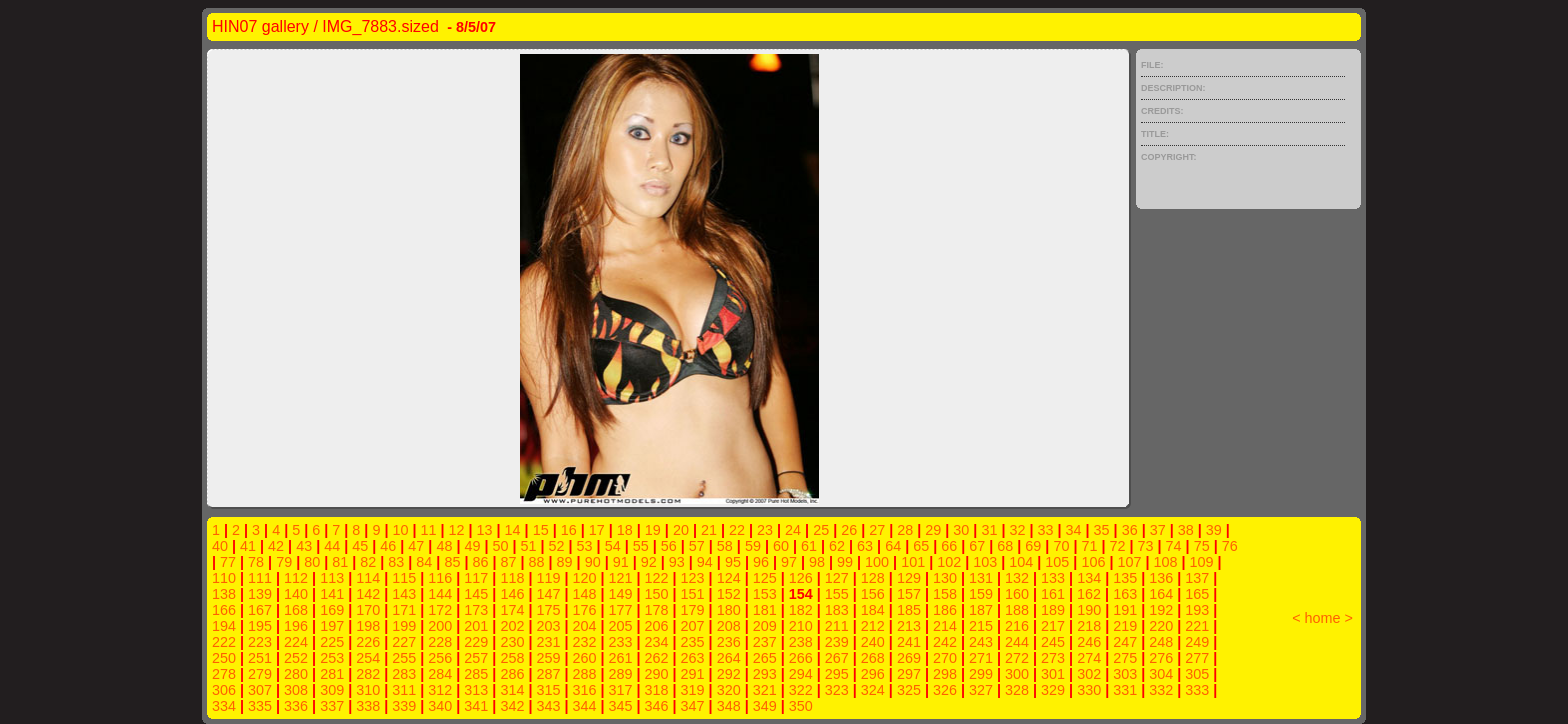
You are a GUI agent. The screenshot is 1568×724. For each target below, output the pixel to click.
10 (400, 530)
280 (296, 674)
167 (260, 610)
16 (569, 530)
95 (733, 562)
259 (548, 658)
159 (981, 594)
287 (548, 674)
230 (512, 642)
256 (440, 658)
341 (476, 706)
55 (641, 546)
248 (1161, 642)
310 (368, 690)
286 (512, 674)
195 (260, 626)
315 (548, 690)
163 (1125, 594)
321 (765, 690)
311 (404, 690)
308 (296, 690)
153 (765, 594)
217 (1053, 626)
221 (1197, 626)
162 (1089, 594)
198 (368, 626)
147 (548, 594)
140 (296, 594)
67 (977, 546)
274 (1089, 658)
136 (1161, 578)
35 (1102, 530)
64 (893, 546)
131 (981, 578)
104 (1021, 562)
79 (284, 562)
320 (729, 690)
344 (584, 706)
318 (657, 690)
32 (1017, 530)
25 (821, 530)
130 (945, 578)
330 (1089, 690)
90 (593, 562)
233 (621, 642)
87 (509, 562)
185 (909, 610)
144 (440, 594)
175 (548, 610)
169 (332, 610)
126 (801, 578)
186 (945, 610)
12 (457, 530)
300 (1017, 674)
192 (1161, 610)
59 (753, 546)
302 (1089, 674)
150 (657, 594)
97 (789, 562)
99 (845, 562)
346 (657, 706)
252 (296, 658)
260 (584, 658)
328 (1017, 690)
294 (801, 674)
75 (1202, 546)
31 (989, 530)
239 (837, 642)
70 (1061, 546)
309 (332, 690)
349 (765, 706)
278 (224, 674)
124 (729, 578)
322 (801, 690)
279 (260, 674)
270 (945, 658)
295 (837, 674)
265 (765, 658)
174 (512, 610)
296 (873, 674)
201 (476, 626)
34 (1074, 530)
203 (548, 626)
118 (512, 578)
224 (296, 642)
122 (657, 578)
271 (981, 658)
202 (512, 626)
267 (837, 658)
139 (260, 594)
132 (1017, 578)
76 (1230, 546)
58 (725, 546)
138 (224, 594)
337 (332, 706)
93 (677, 562)
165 (1197, 594)
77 (228, 562)
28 (905, 530)
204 (584, 626)
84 (424, 562)
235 (693, 642)
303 (1125, 674)
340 (440, 706)
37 (1158, 530)
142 (368, 594)
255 (404, 658)
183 (837, 610)
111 (260, 578)
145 (476, 594)
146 (512, 594)
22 (737, 530)
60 (781, 546)
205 (621, 626)
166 (224, 610)
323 (837, 690)
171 (404, 610)
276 (1161, 658)
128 (873, 578)
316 (584, 690)
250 (224, 658)
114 (368, 578)
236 (729, 642)
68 (1005, 546)
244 (1017, 642)
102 (949, 562)
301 (1053, 674)
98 (817, 562)
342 (512, 706)
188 (1017, 610)
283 (404, 674)
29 (933, 530)
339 (404, 706)
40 (220, 546)
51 (529, 546)
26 (849, 530)
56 (669, 546)
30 (961, 530)
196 (296, 626)
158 (945, 594)
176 (584, 610)
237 (765, 642)
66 (949, 546)
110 (224, 578)
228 (440, 642)
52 (557, 546)
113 (332, 578)
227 (404, 642)
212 (873, 626)
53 (585, 546)
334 (224, 706)
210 (801, 626)
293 (765, 674)
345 (621, 706)
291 (693, 674)
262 (657, 658)
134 (1089, 578)
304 (1161, 674)
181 (765, 610)
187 (981, 610)
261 (621, 658)
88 (537, 562)
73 (1146, 546)
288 (584, 674)
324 (873, 690)
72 (1118, 546)
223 (260, 642)
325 (909, 690)
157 (909, 594)
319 (693, 690)
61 (809, 546)
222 (224, 642)
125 (765, 578)
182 (801, 610)
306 (224, 690)
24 (793, 530)
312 (440, 690)
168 (296, 610)
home (1323, 618)
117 (476, 578)
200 (440, 626)
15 (541, 530)
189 (1053, 610)
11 (428, 530)
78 (256, 562)
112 (296, 578)
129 (909, 578)
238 (801, 642)
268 (873, 658)
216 (1017, 626)
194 (224, 626)
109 (1202, 562)
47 (416, 546)
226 (368, 642)
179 (693, 610)
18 (625, 530)
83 (396, 562)
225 (332, 642)
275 (1125, 658)
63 (865, 546)
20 (681, 530)
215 (981, 626)
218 (1089, 626)
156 (873, 594)
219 (1125, 626)
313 (476, 690)
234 (657, 642)
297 (909, 674)
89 (565, 562)
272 (1017, 658)
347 (693, 706)
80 (312, 562)
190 (1089, 610)
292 (729, 674)
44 (332, 546)
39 (1214, 530)
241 (909, 642)
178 (657, 610)
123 (693, 578)
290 (657, 674)
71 (1089, 546)
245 (1053, 642)
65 (921, 546)
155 (837, 594)
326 (945, 690)
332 (1161, 690)
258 (512, 658)
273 (1053, 658)
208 (729, 626)
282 (368, 674)
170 (368, 610)
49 (472, 546)
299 (981, 674)
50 (500, 546)
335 (260, 706)
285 (476, 674)
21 (709, 530)
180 (729, 610)
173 (476, 610)
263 (693, 658)
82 (368, 562)
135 (1125, 578)
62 (837, 546)
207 (693, 626)
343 (548, 706)
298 (945, 674)
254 (368, 658)
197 (332, 626)
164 (1161, 594)
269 (909, 658)
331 (1125, 690)
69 (1033, 546)
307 (260, 690)
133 (1053, 578)
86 (480, 562)
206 (657, 626)
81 (340, 562)
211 (837, 626)
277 (1197, 658)
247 (1125, 642)
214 (945, 626)
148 (584, 594)
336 (296, 706)
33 (1046, 530)
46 (388, 546)
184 (873, 610)
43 (304, 546)
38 (1186, 530)
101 (913, 562)
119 (548, 578)
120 (584, 578)
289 (621, 674)
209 (765, 626)
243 (981, 642)
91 (621, 562)
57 (697, 546)
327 (981, 690)
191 (1125, 610)
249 (1197, 642)
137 (1197, 578)
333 (1197, 690)
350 (801, 706)
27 (877, 530)
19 (653, 530)
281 (332, 674)
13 (485, 530)
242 (945, 642)
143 (404, 594)
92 (649, 562)
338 (368, 706)
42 (276, 546)
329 (1053, 690)
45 (360, 546)
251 (260, 658)
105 (1057, 562)
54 (613, 546)
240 (873, 642)
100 (877, 562)
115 (404, 578)
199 (404, 626)
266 (801, 658)
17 (597, 530)
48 (444, 546)
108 (1165, 562)
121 (621, 578)
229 (476, 642)
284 (440, 674)
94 (705, 562)
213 (909, 626)
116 (440, 578)
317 (621, 690)
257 (476, 658)
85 (452, 562)
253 (332, 658)
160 (1017, 594)
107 (1129, 562)
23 (765, 530)
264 (729, 658)
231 (548, 642)
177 (621, 610)
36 (1130, 530)
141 (332, 594)
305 (1197, 674)
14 (513, 530)
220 (1161, 626)
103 (985, 562)
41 (248, 546)
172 (440, 610)
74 (1174, 546)
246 (1089, 642)
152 (729, 594)
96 (761, 562)
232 (584, 642)
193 (1197, 610)
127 (837, 578)
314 (512, 690)
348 (729, 706)
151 (693, 594)
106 (1093, 562)
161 (1053, 594)
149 (621, 594)
